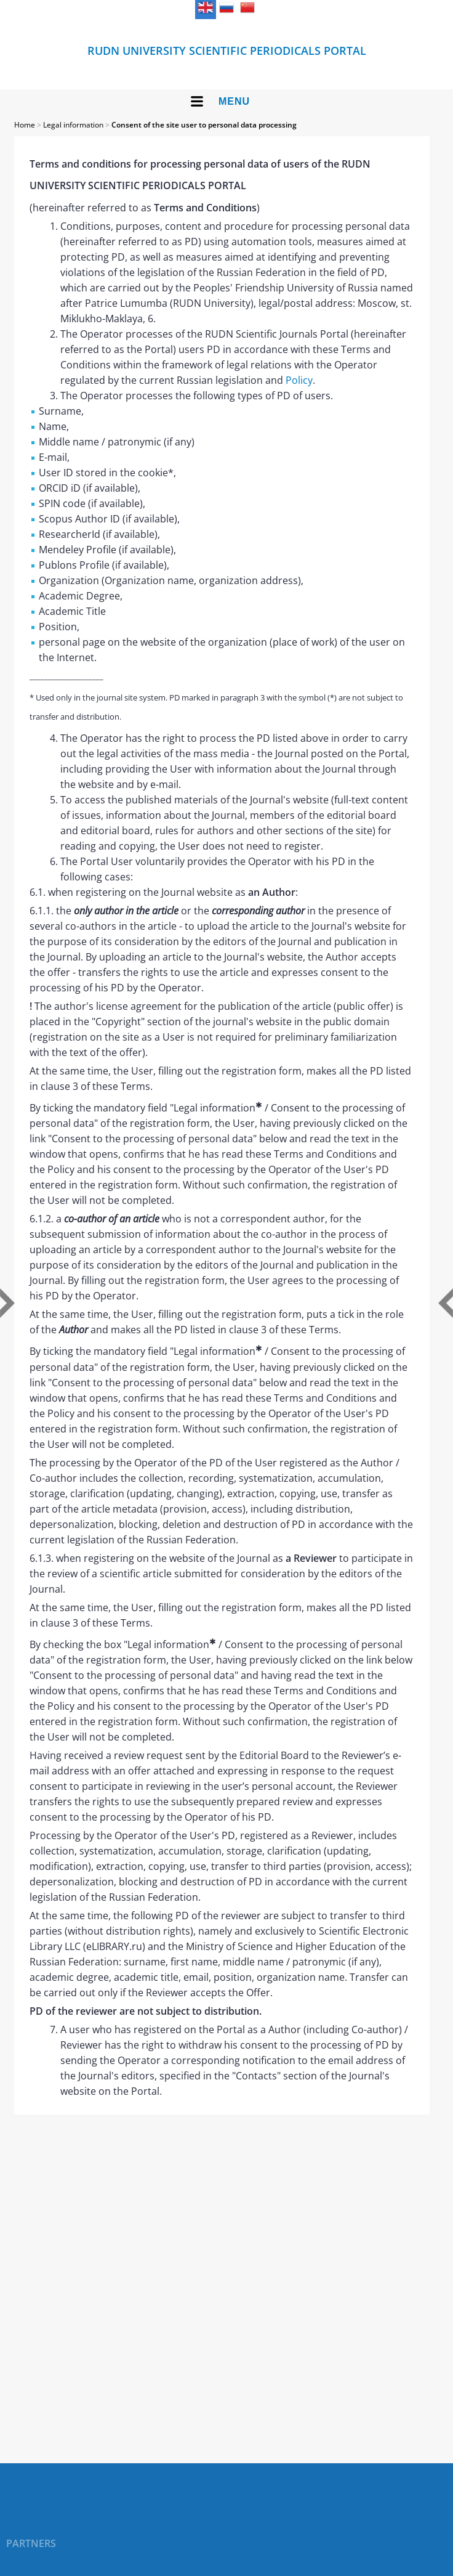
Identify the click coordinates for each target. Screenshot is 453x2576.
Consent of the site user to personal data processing (204, 125)
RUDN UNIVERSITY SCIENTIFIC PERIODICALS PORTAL (226, 50)
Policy (299, 380)
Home (24, 125)
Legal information (73, 125)
